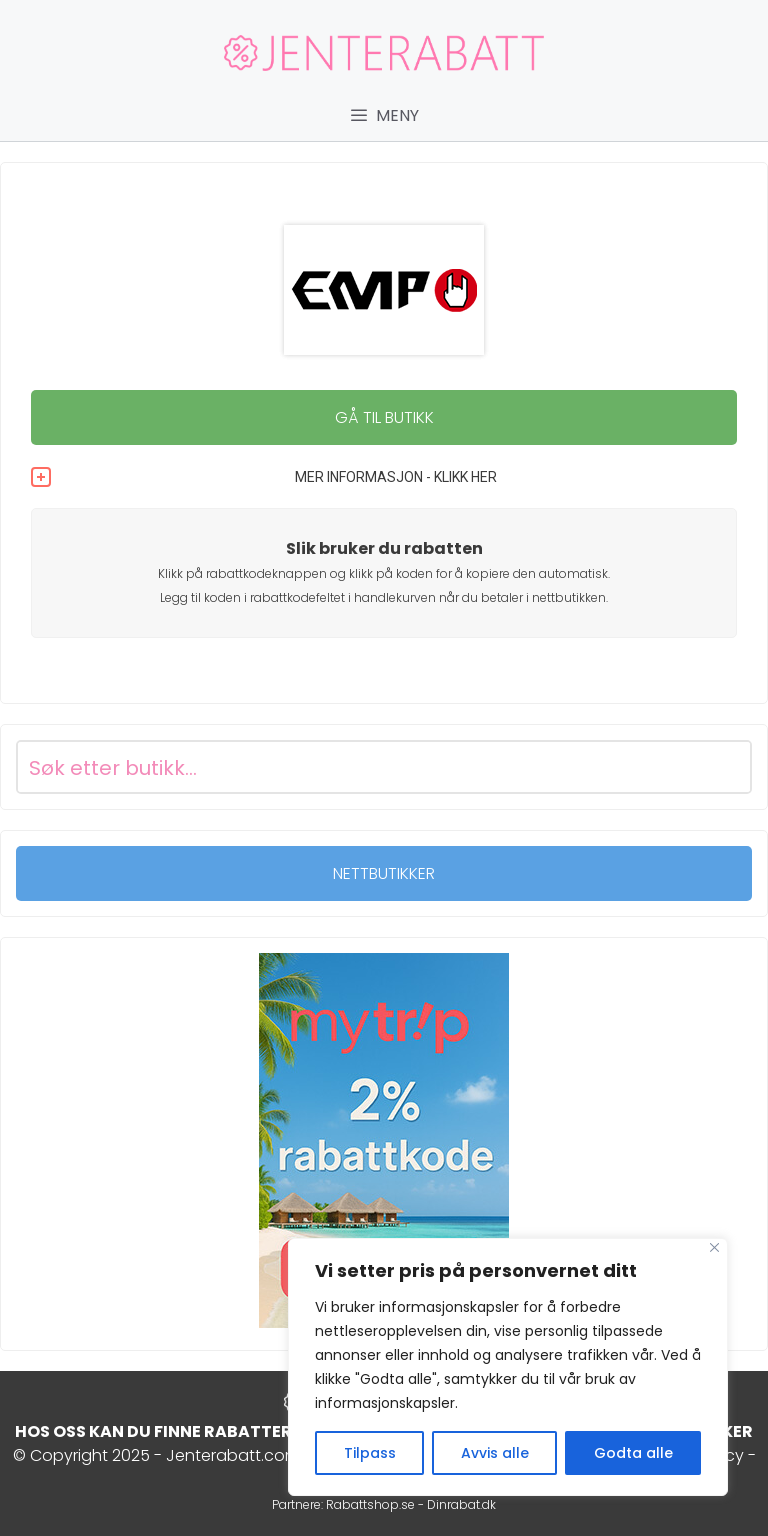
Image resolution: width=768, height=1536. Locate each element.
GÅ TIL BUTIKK (384, 417)
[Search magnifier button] (725, 767)
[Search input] (360, 767)
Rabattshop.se (370, 1504)
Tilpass (370, 1453)
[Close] (714, 1247)
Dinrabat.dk (461, 1504)
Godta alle (633, 1453)
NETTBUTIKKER (384, 873)
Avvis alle (495, 1453)
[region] (508, 1367)
